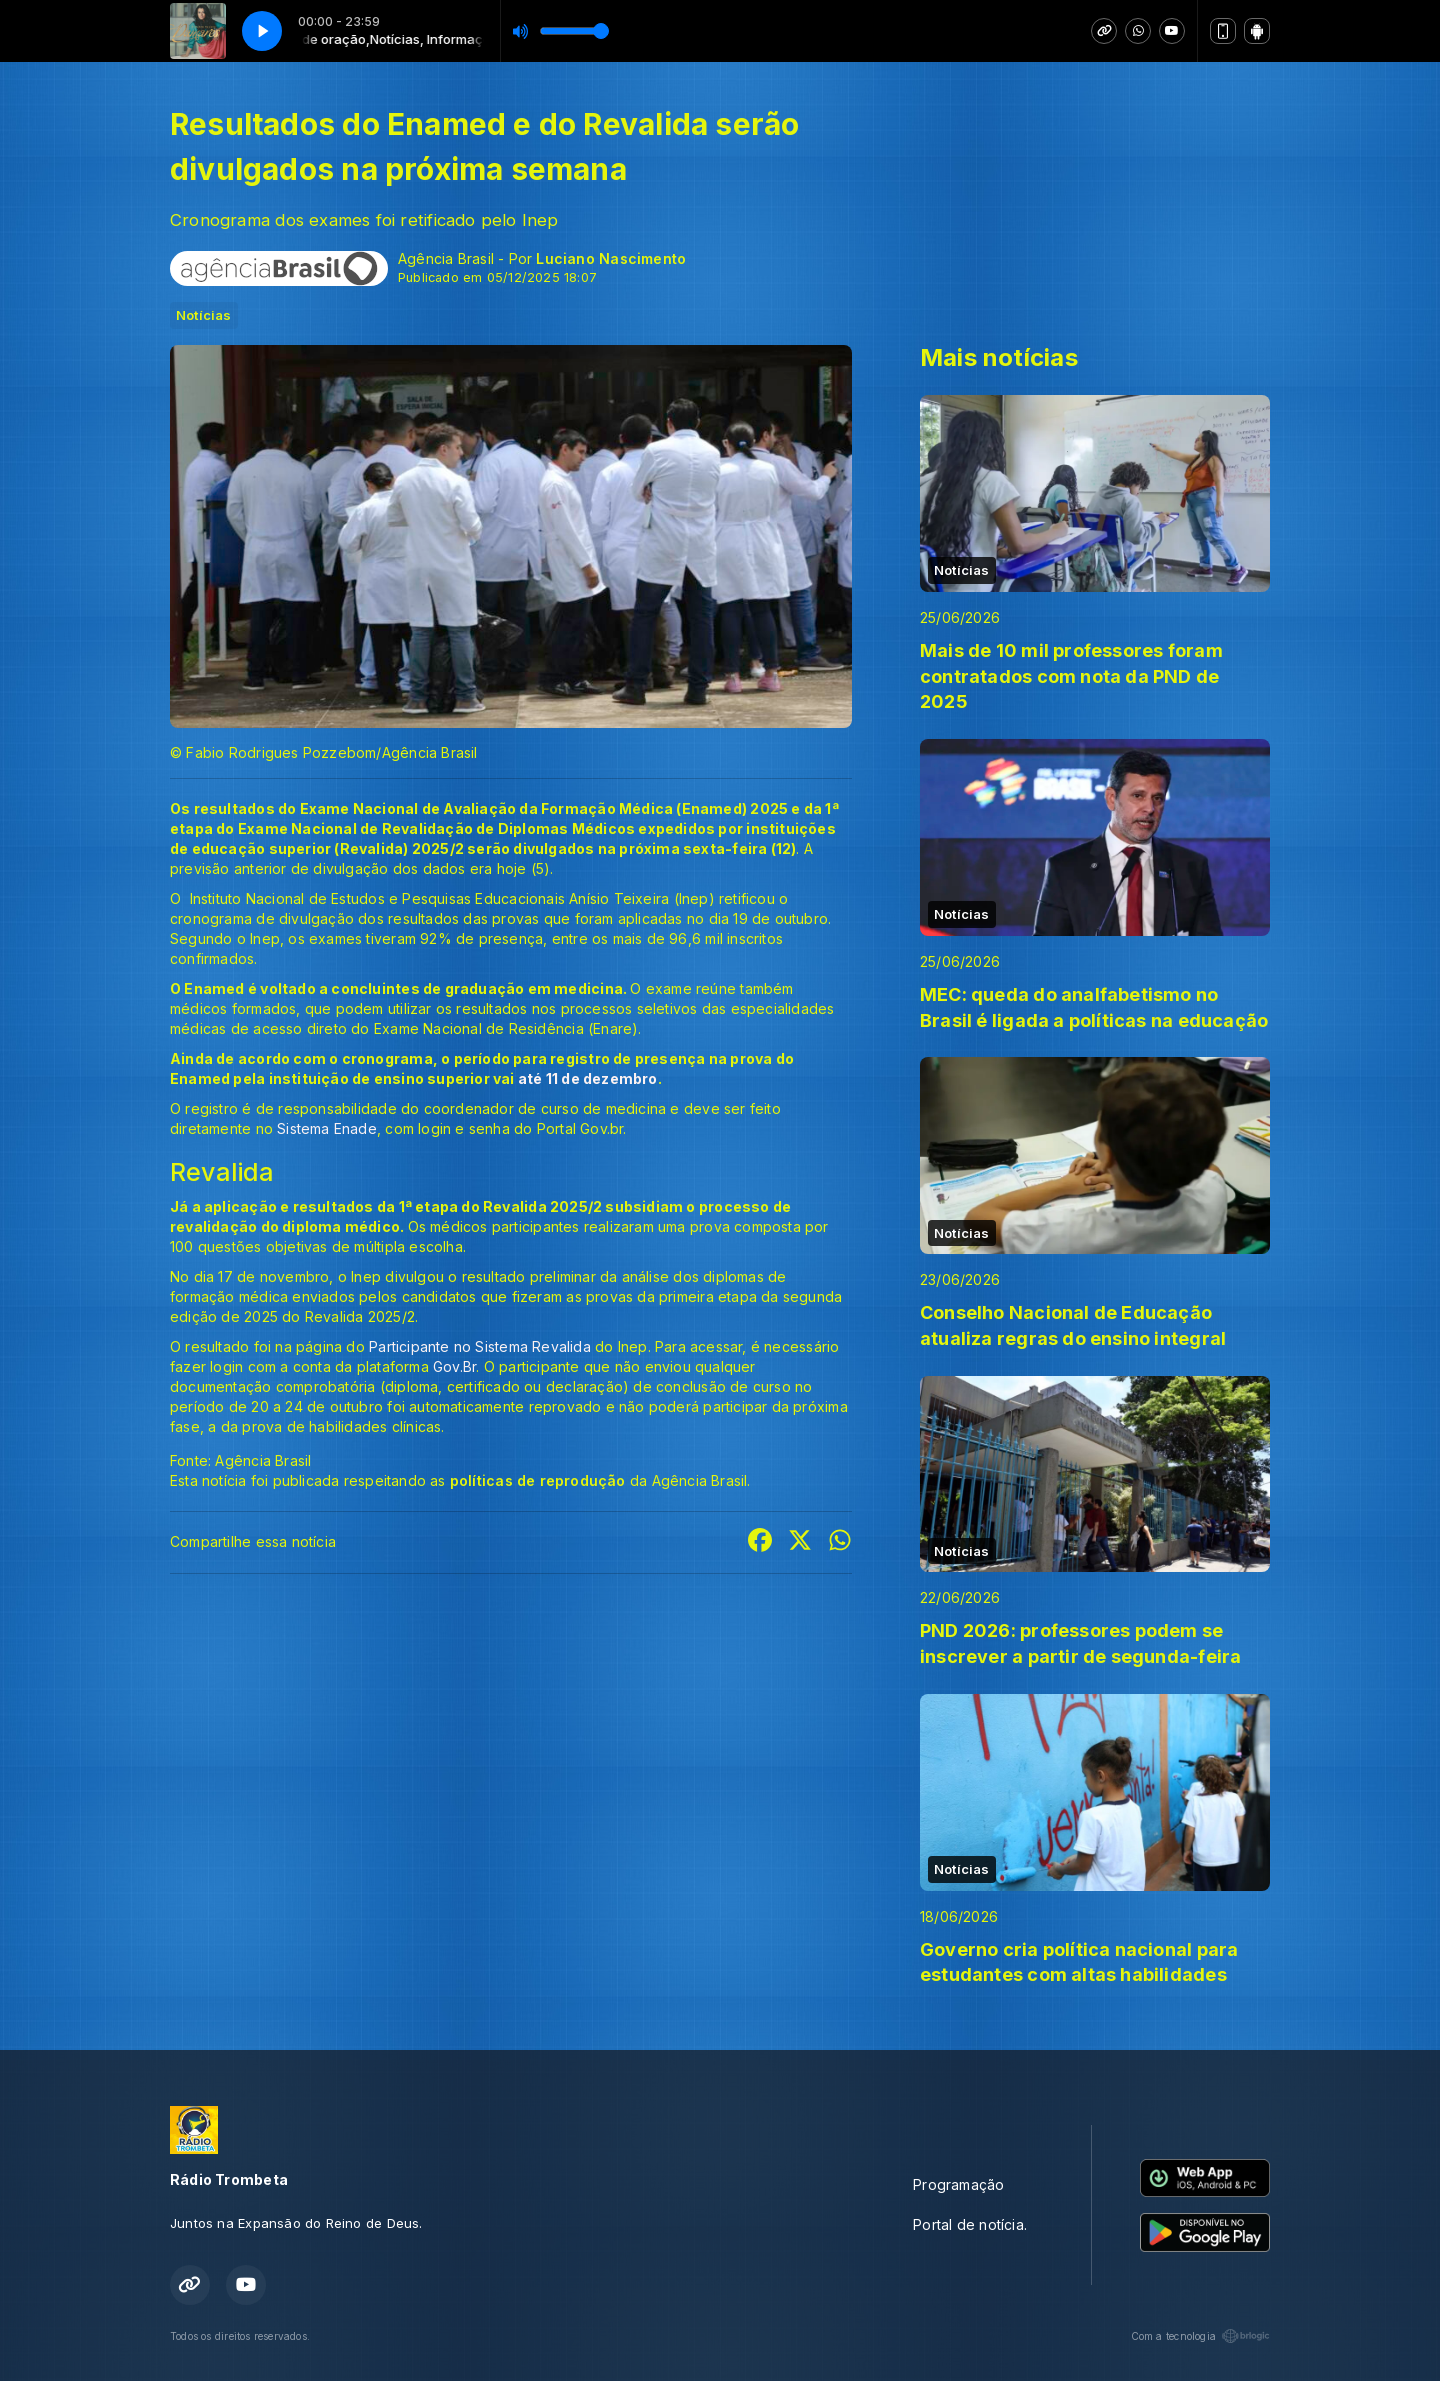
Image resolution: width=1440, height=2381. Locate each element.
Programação (958, 2184)
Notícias (204, 315)
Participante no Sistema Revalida (480, 1346)
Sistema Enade (327, 1128)
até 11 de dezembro (588, 1078)
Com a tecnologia (1200, 2336)
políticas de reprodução (538, 1480)
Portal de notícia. (970, 2224)
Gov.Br (454, 1366)
